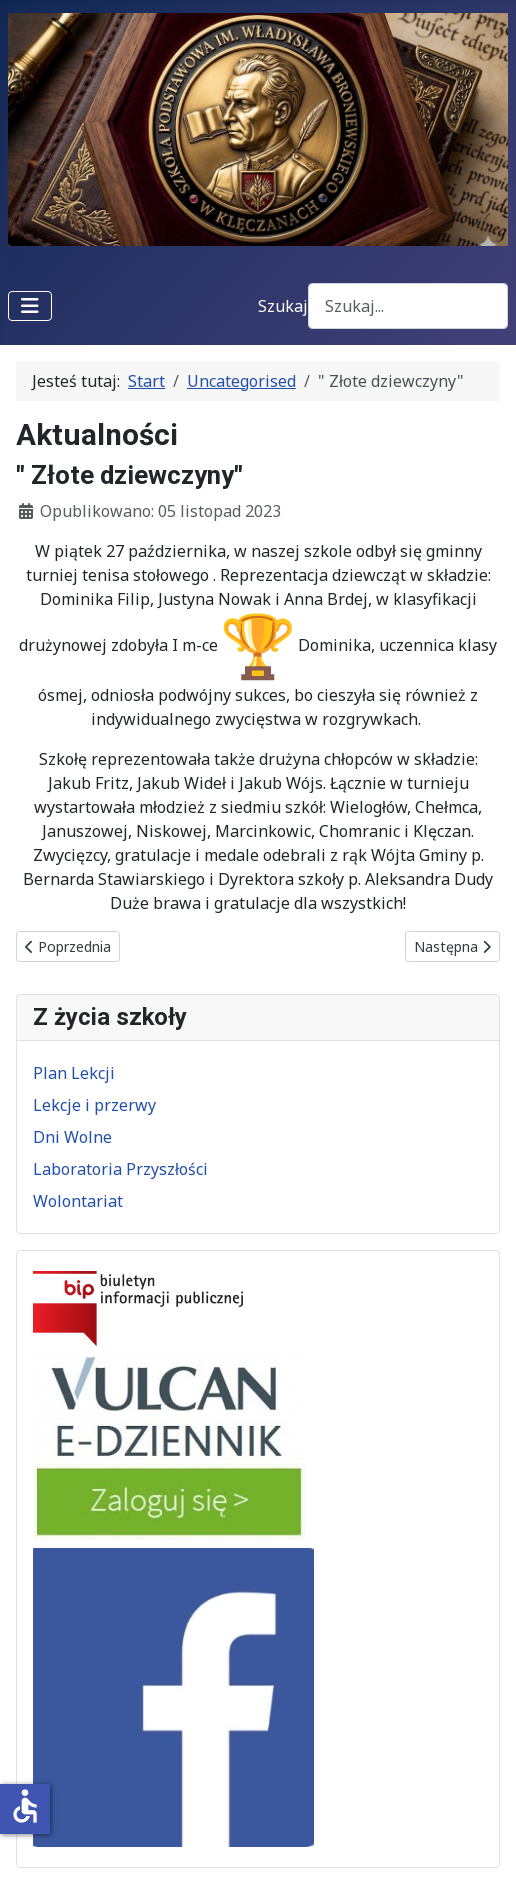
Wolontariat (78, 1201)
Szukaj (283, 306)
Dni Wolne (72, 1137)
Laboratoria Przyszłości (120, 1169)
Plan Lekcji (74, 1073)
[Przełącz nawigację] (30, 306)
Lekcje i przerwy (94, 1105)
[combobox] (408, 305)
